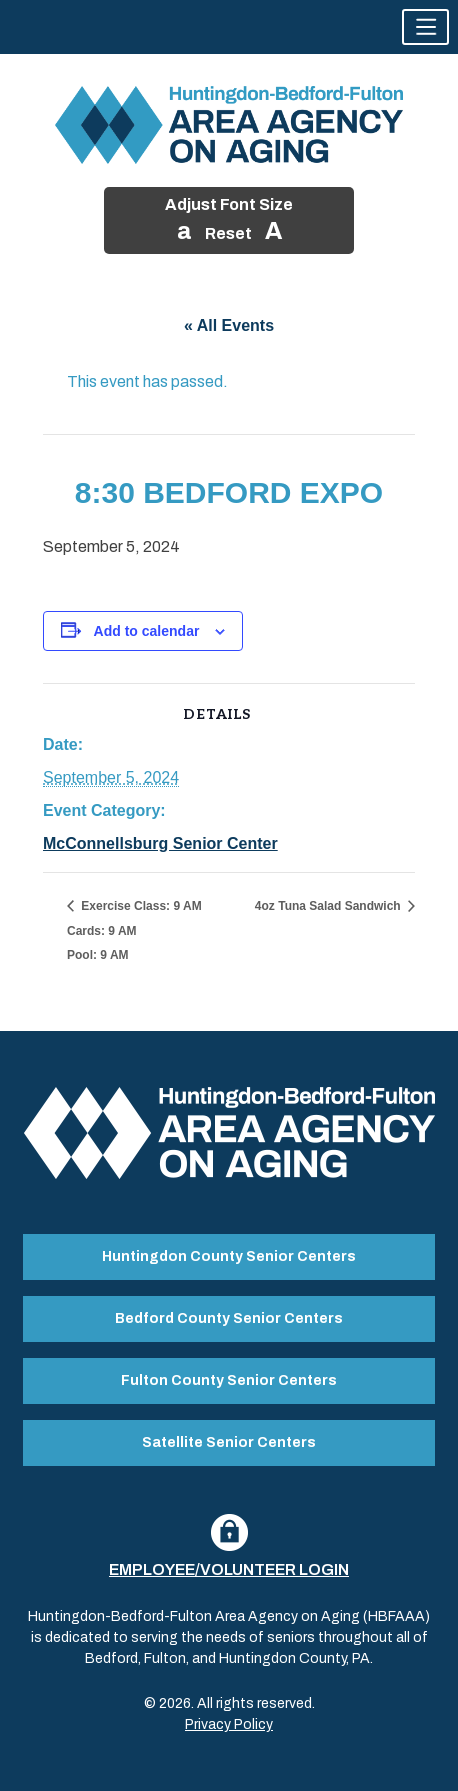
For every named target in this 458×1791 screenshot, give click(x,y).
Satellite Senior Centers (229, 1442)
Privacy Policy (229, 1724)
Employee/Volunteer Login (229, 1569)
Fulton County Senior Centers (229, 1380)
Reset (228, 233)
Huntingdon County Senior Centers (229, 1256)
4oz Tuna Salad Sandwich (329, 906)
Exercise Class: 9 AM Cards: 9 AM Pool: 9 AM (134, 931)
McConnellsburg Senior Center (160, 843)
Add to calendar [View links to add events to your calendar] (147, 631)
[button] (425, 27)
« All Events (229, 325)
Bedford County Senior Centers (229, 1318)
